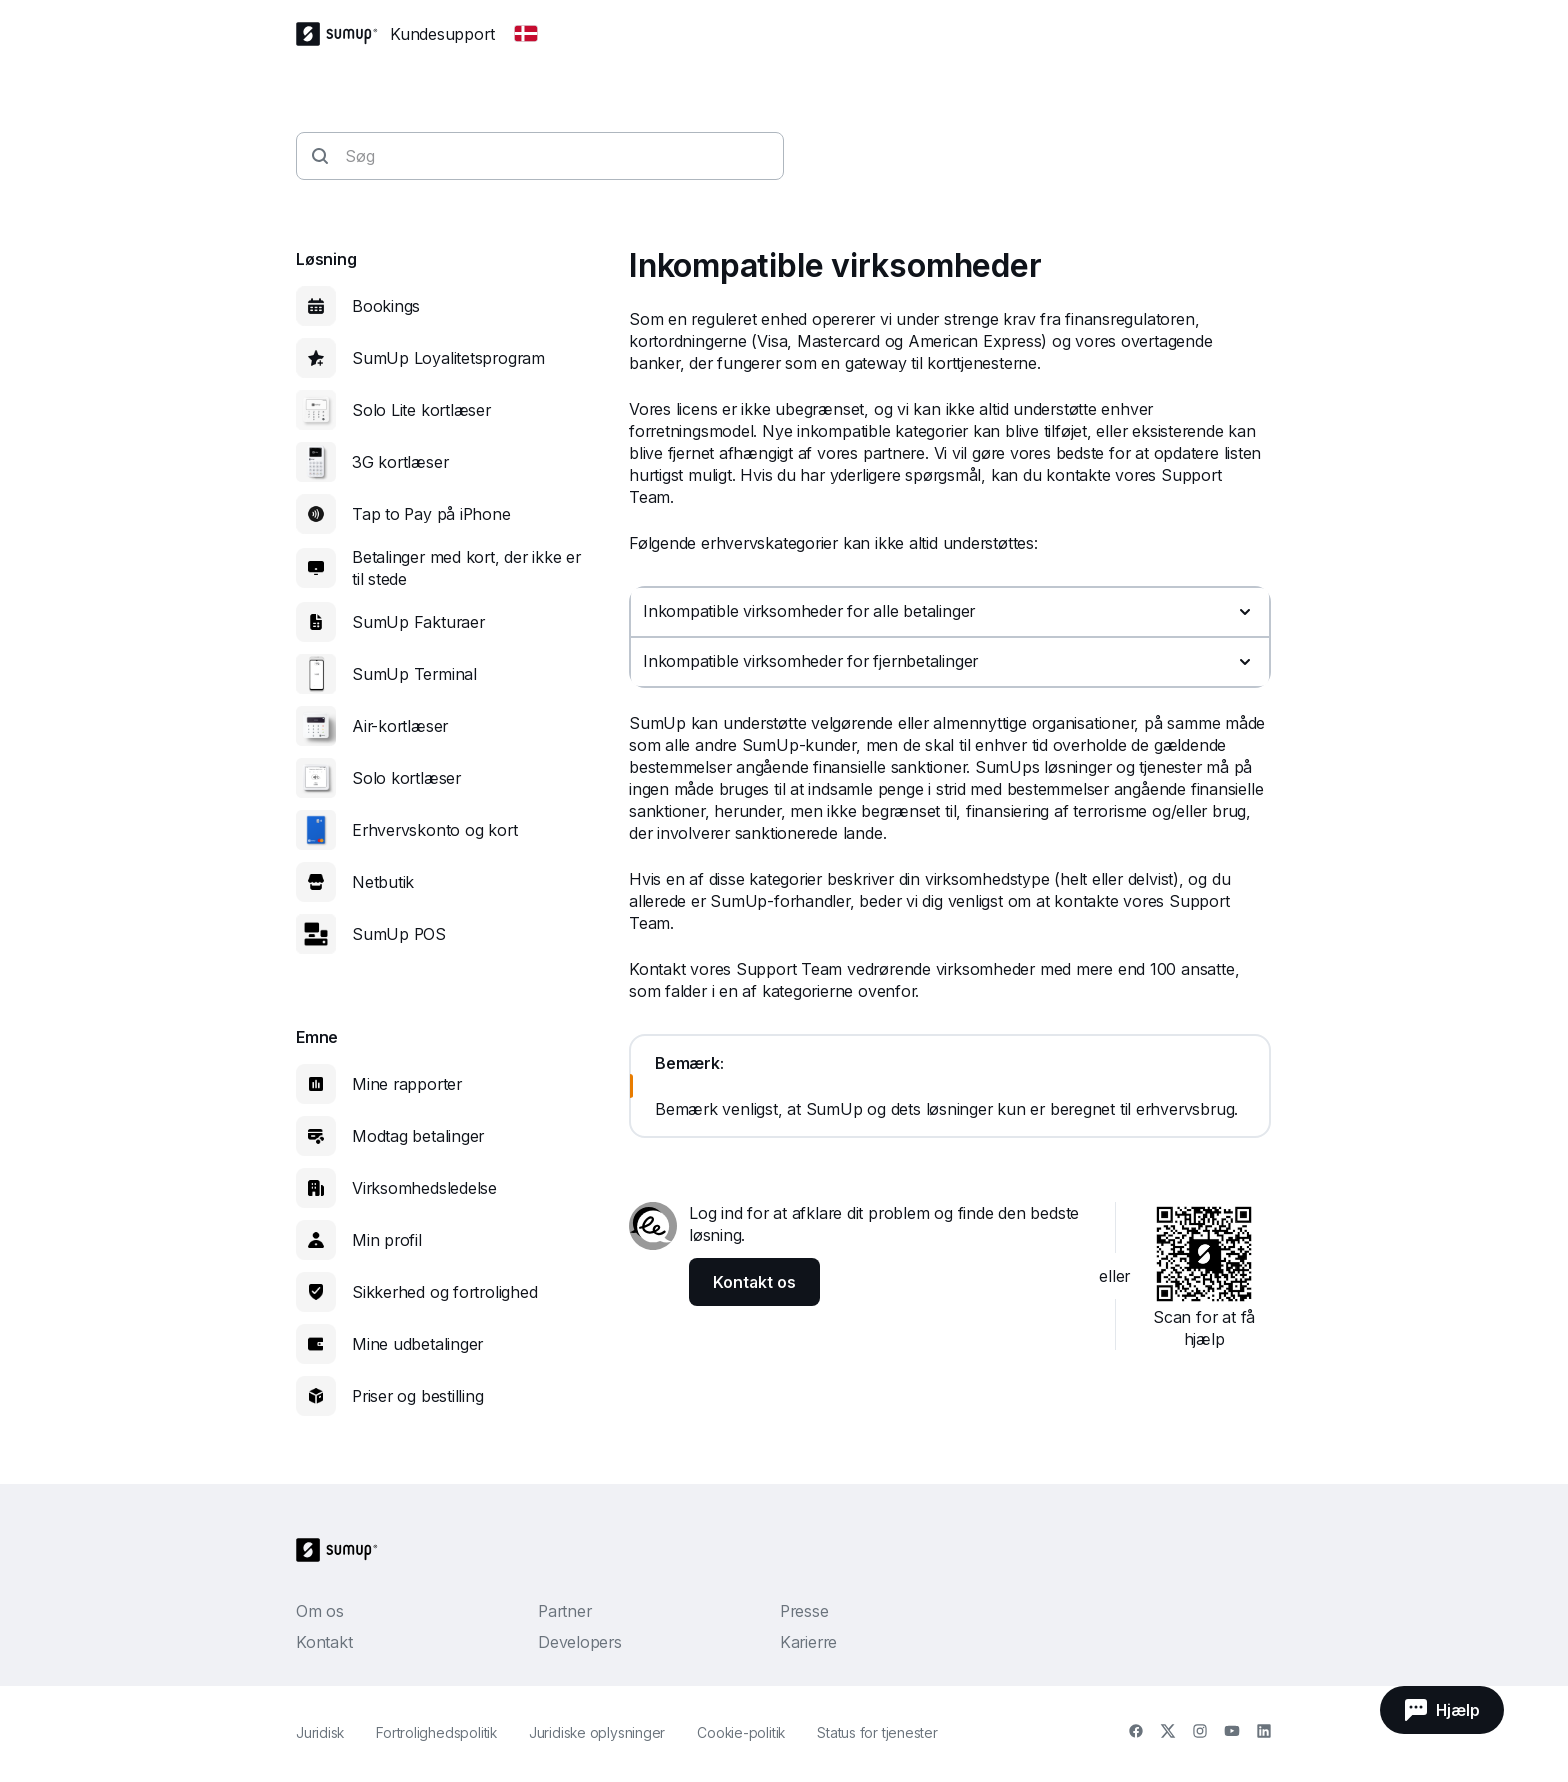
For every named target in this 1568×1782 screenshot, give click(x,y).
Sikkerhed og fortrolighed (445, 1292)
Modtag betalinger (418, 1136)
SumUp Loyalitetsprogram (448, 358)
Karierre (808, 1642)
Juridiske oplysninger (597, 1732)
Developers (580, 1642)
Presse (804, 1611)
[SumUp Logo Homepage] (343, 34)
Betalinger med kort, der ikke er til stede (466, 568)
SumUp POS (399, 934)
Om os (320, 1611)
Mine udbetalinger (417, 1344)
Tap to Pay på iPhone (431, 514)
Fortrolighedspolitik (436, 1732)
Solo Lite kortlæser (421, 410)
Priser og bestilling (418, 1396)
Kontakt (324, 1642)
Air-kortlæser (400, 726)
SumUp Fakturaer (418, 622)
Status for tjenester (877, 1732)
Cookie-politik (741, 1732)
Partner (564, 1611)
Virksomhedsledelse (424, 1188)
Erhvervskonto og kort (434, 830)
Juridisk (320, 1732)
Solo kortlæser (406, 778)
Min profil (387, 1240)
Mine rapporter (407, 1084)
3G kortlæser (400, 462)
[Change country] (526, 34)
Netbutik (383, 882)
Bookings (386, 306)
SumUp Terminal (414, 674)
